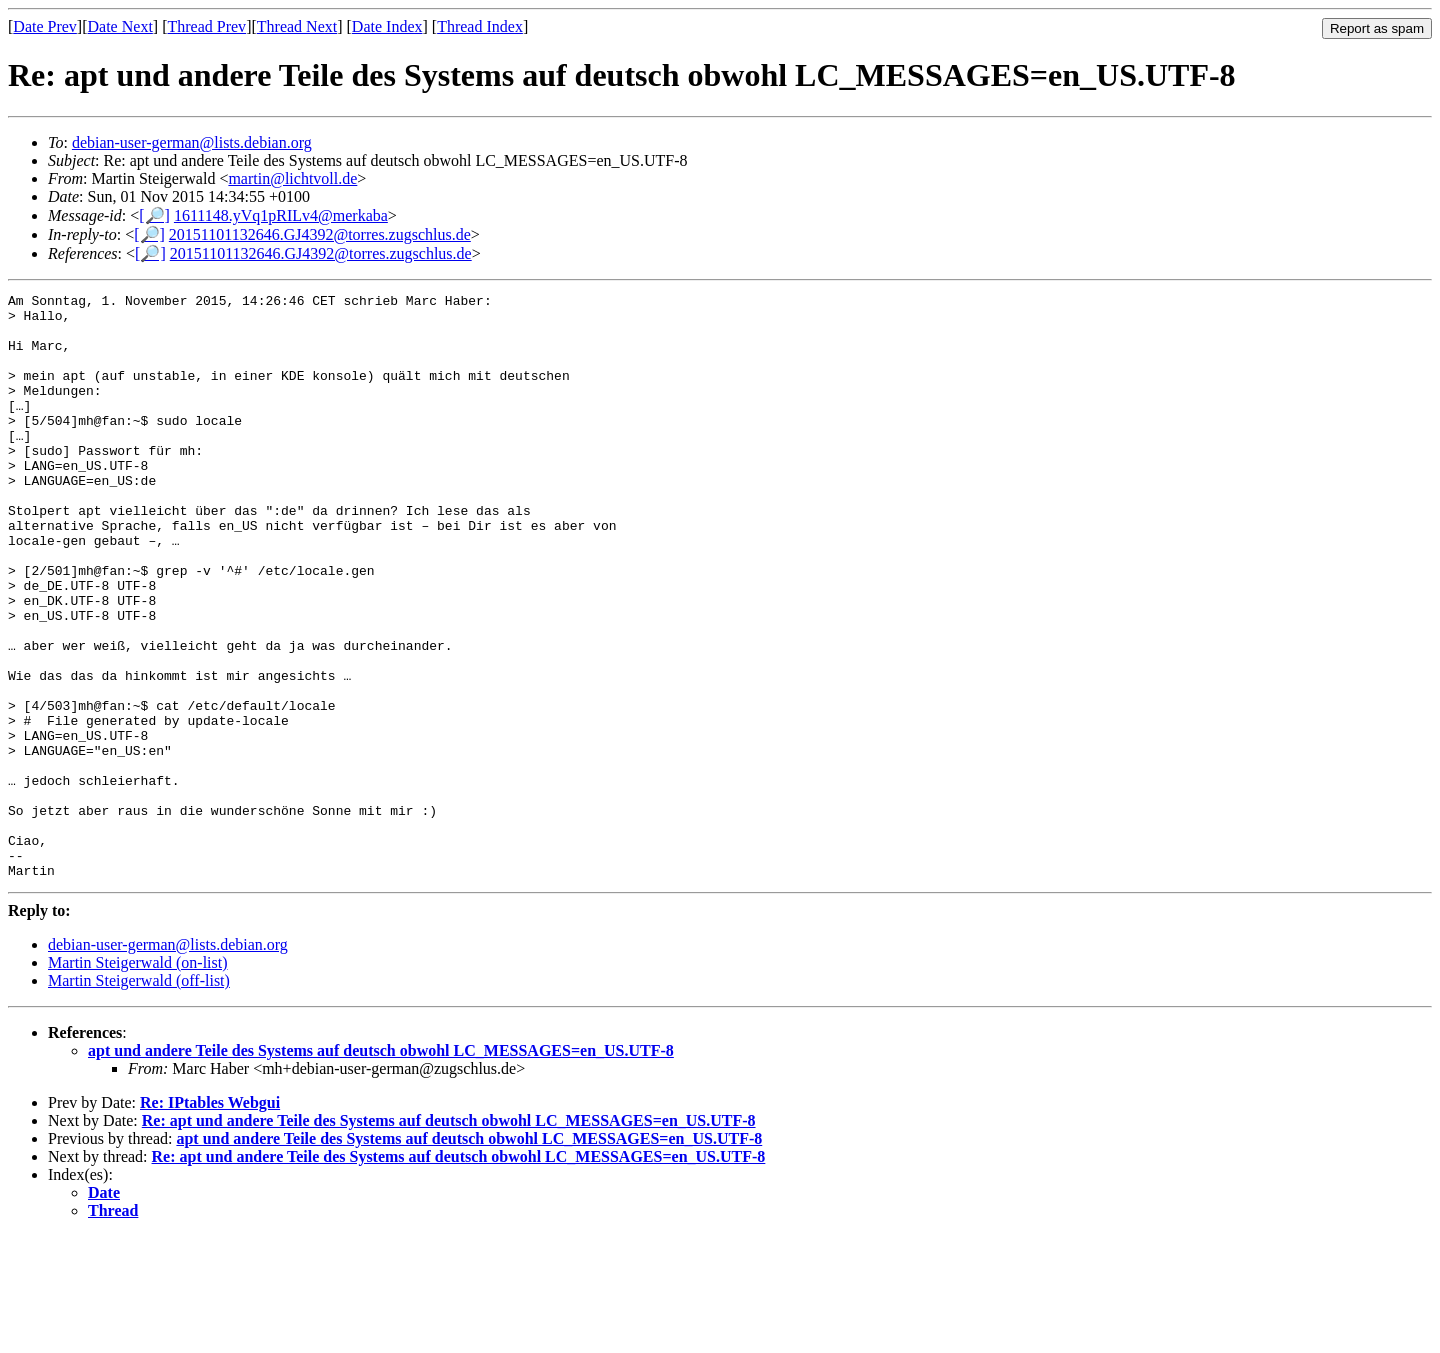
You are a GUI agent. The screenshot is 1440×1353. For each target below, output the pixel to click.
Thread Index (480, 26)
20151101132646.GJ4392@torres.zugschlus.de (320, 234)
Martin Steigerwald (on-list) (138, 1079)
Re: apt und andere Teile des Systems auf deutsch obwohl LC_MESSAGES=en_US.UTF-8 (449, 1237)
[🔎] (154, 215)
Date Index (387, 26)
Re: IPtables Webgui (210, 1219)
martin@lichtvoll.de (292, 178)
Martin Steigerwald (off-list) (139, 1097)
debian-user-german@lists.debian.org (192, 142)
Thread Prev (206, 26)
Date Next (120, 26)
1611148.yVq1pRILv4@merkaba (281, 215)
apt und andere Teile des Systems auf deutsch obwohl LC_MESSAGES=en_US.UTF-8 (381, 1167)
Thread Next (297, 26)
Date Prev (45, 26)
